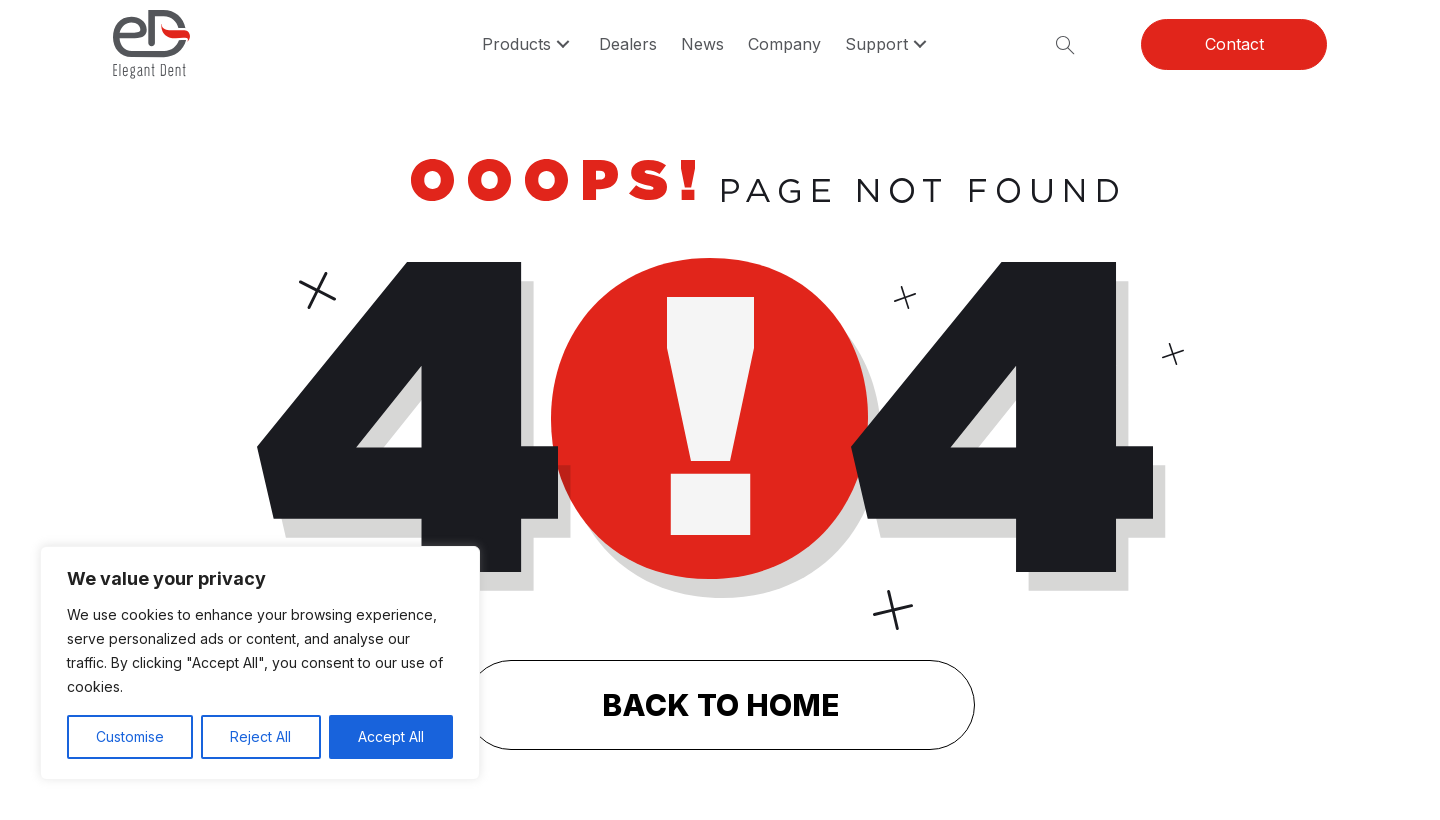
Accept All (391, 736)
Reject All (260, 736)
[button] (563, 44)
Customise (130, 736)
